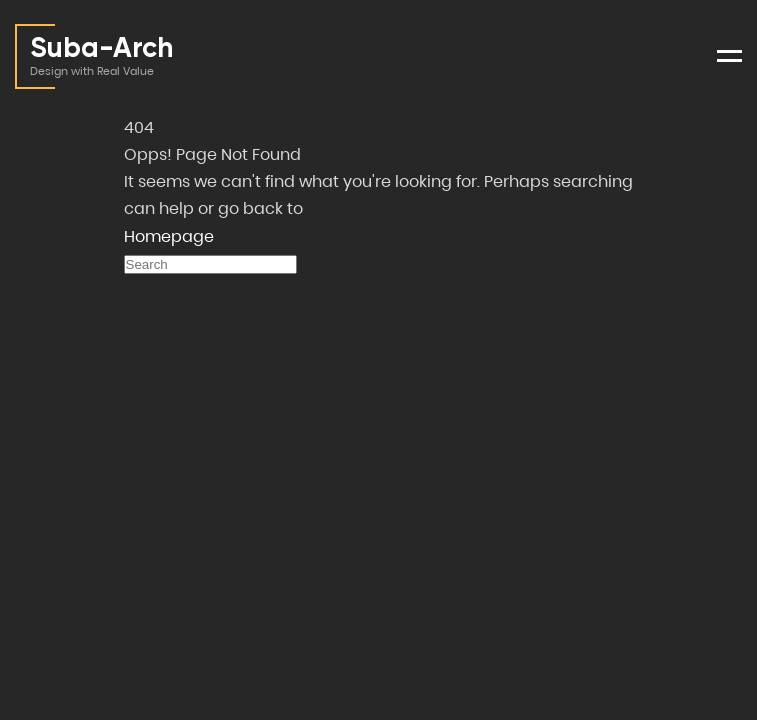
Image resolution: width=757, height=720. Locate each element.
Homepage (169, 236)
